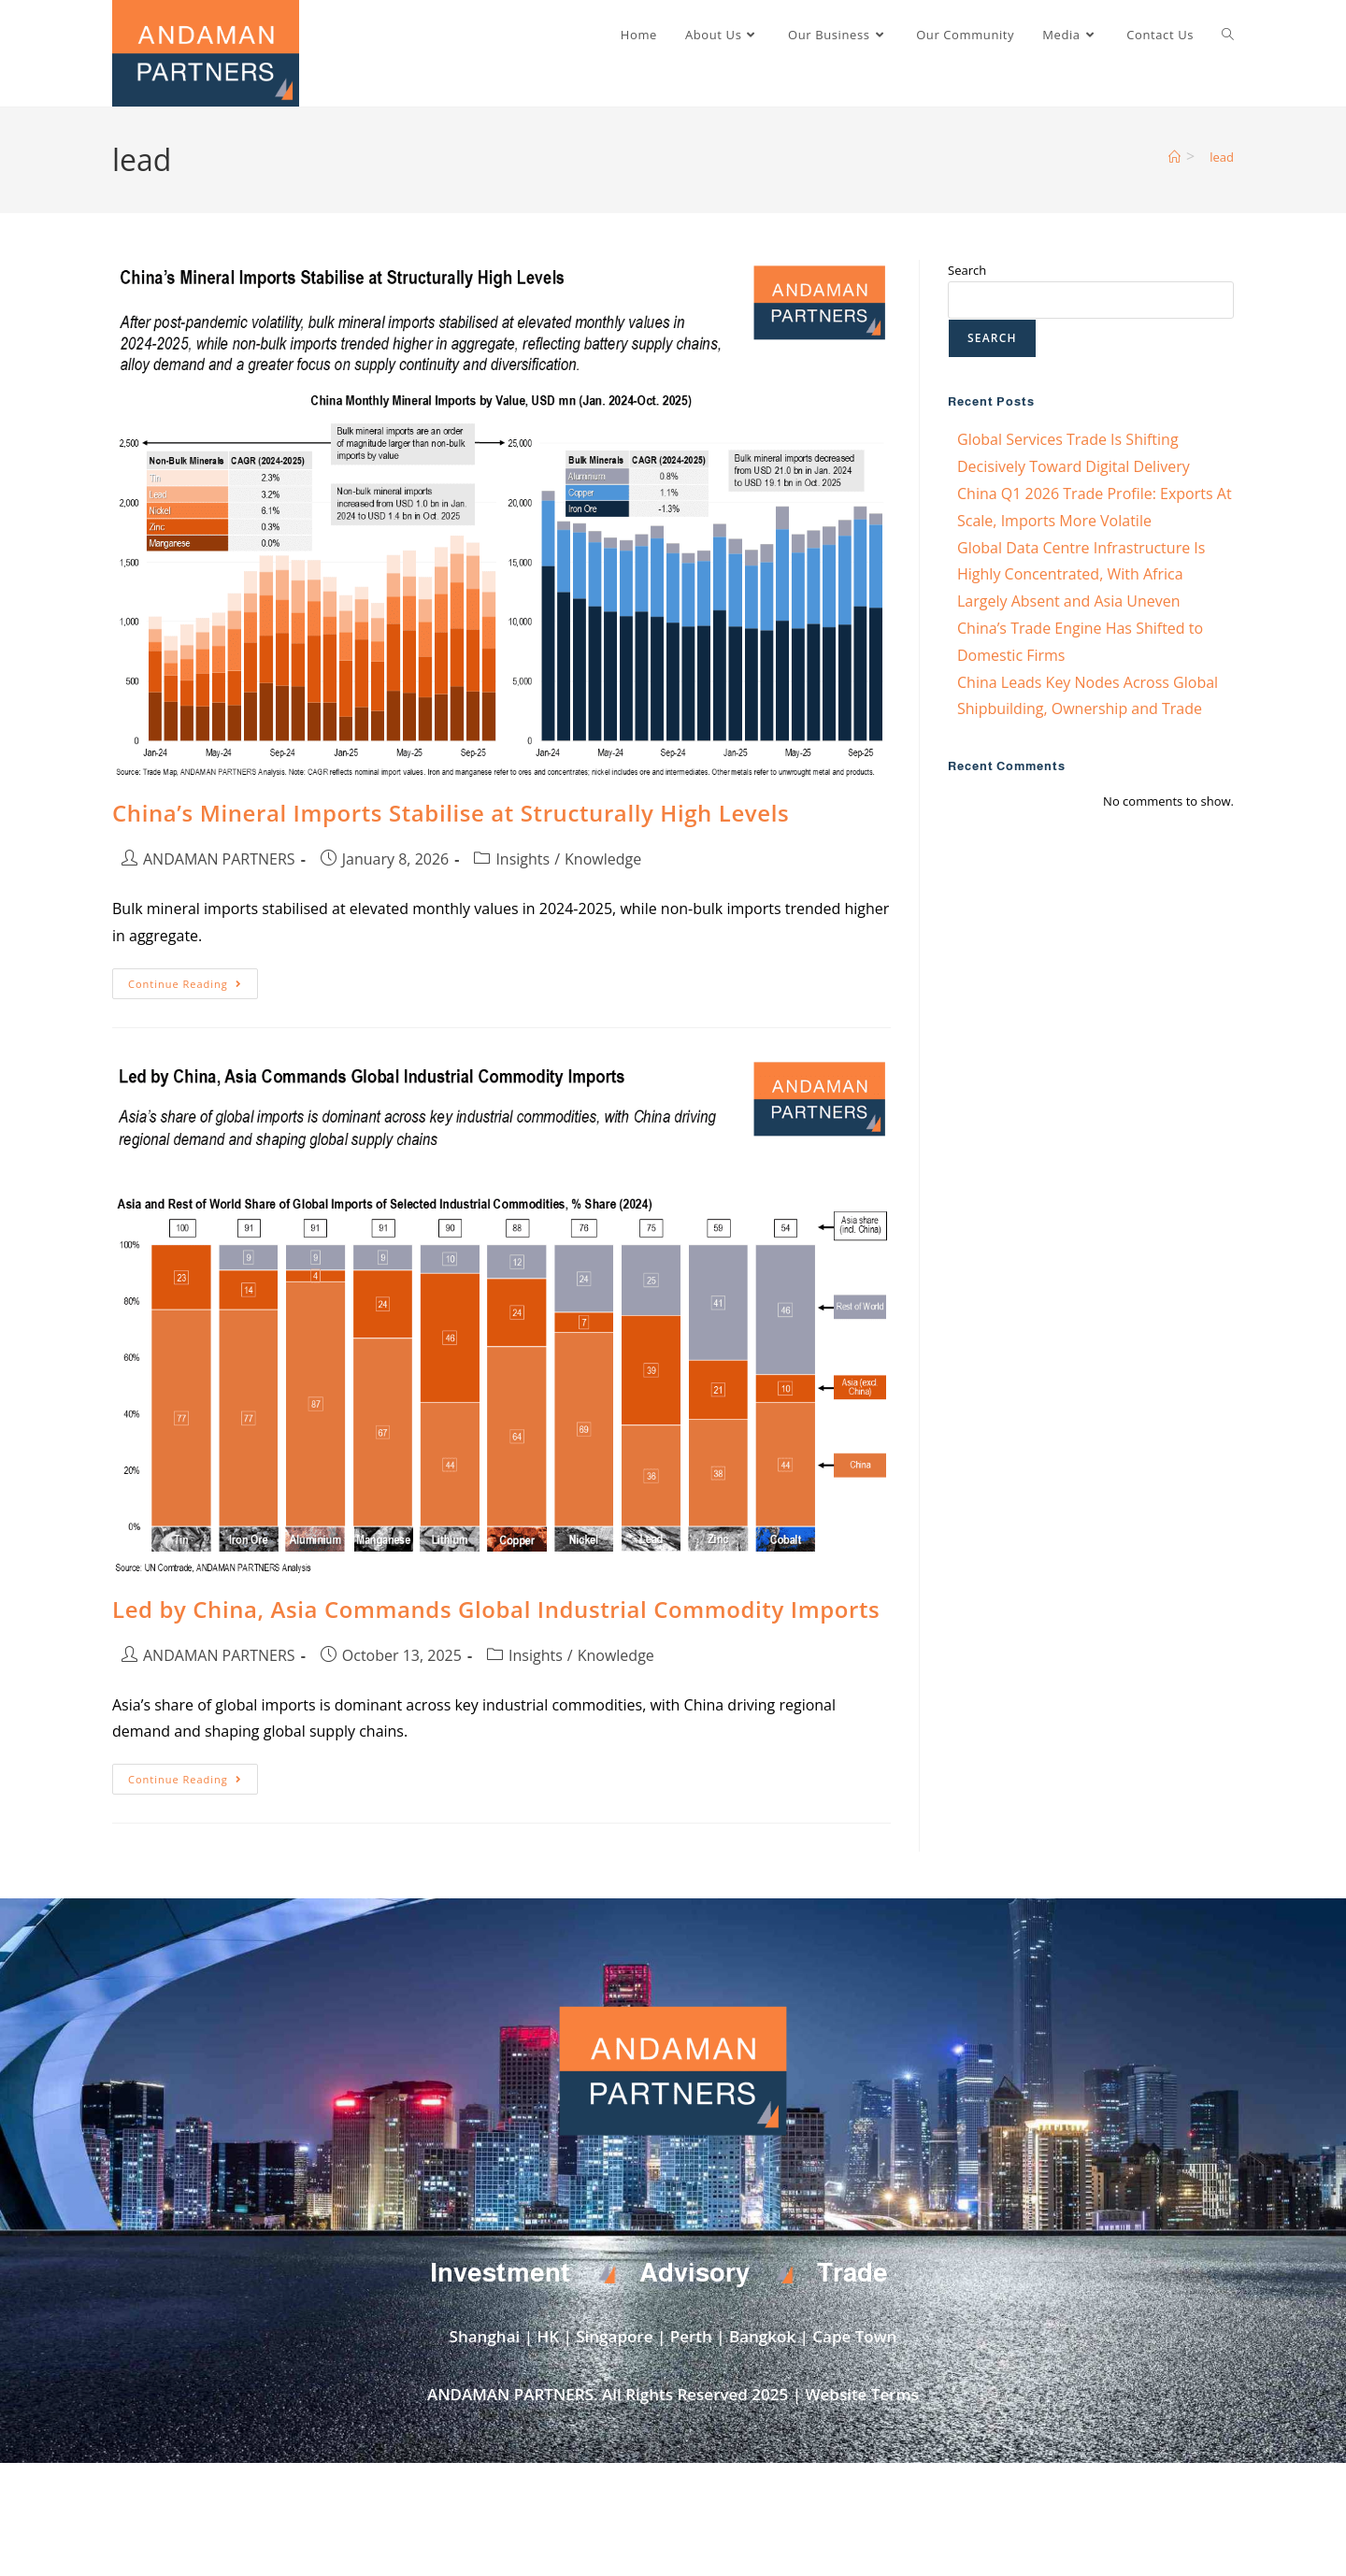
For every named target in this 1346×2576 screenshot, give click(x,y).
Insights (522, 859)
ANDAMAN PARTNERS (219, 859)
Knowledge (603, 859)
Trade (852, 2272)
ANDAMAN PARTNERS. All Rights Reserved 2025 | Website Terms (673, 2394)
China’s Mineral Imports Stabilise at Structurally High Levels (450, 812)
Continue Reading (193, 979)
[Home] (1174, 157)
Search (967, 270)
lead (1222, 157)
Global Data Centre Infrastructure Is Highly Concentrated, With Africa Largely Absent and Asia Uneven (1081, 574)
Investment (500, 2272)
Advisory (694, 2272)
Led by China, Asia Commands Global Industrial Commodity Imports (496, 1609)
